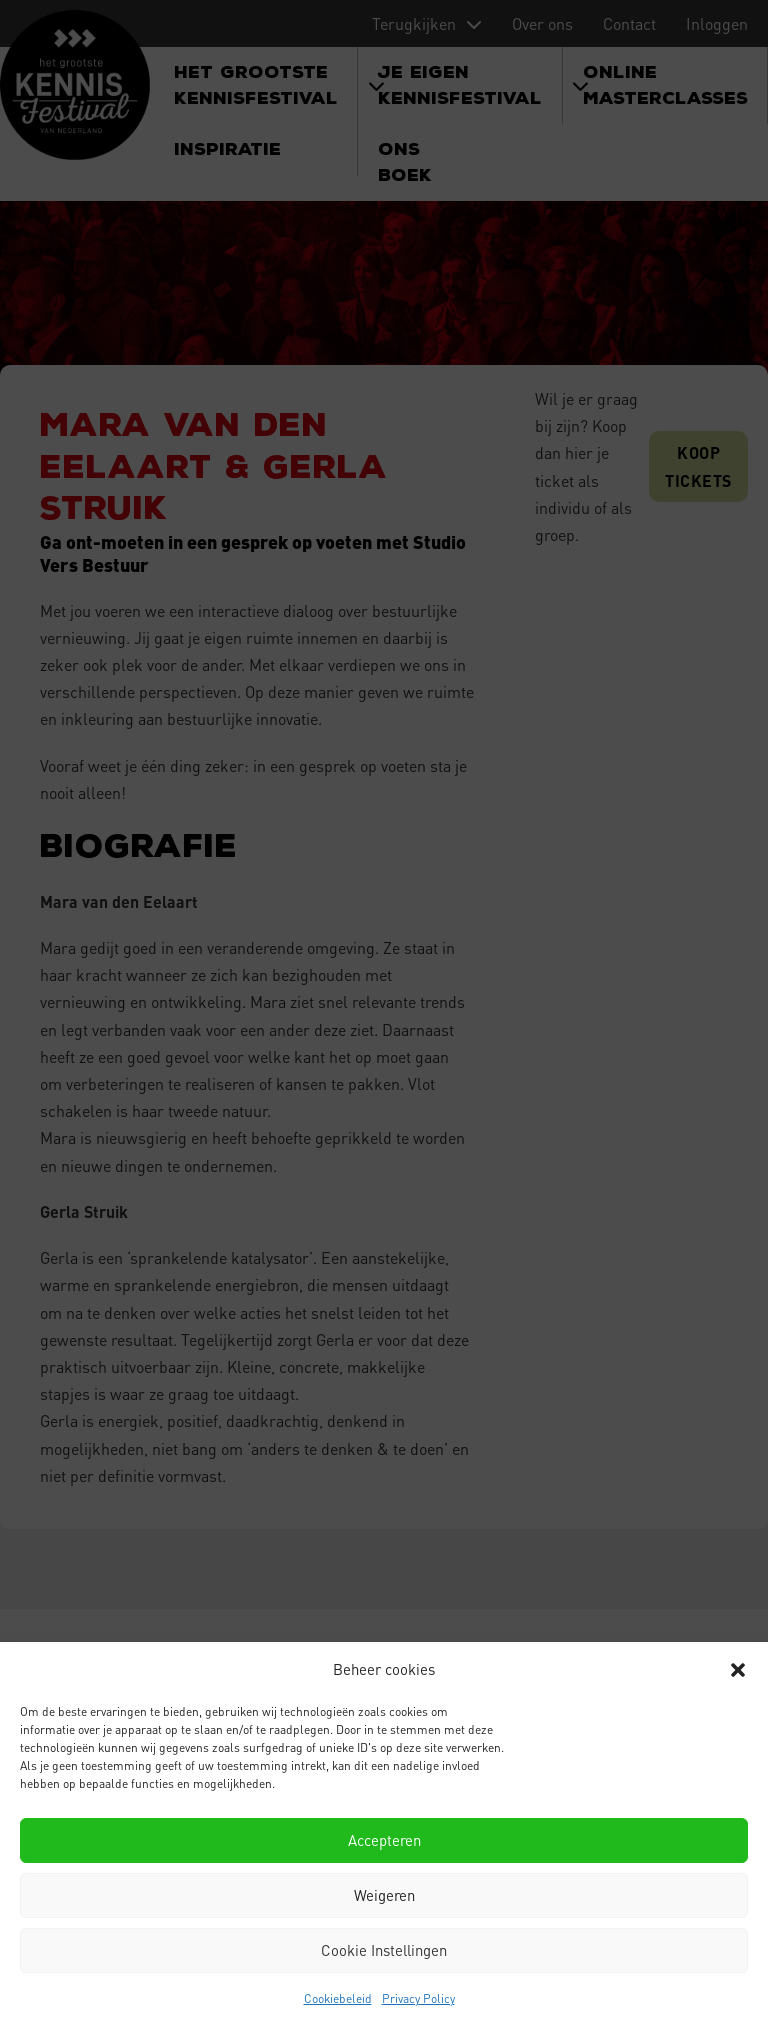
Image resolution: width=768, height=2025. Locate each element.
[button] (738, 1670)
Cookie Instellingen (384, 1950)
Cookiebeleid (338, 1998)
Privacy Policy (418, 1998)
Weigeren (384, 1895)
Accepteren (384, 1840)
